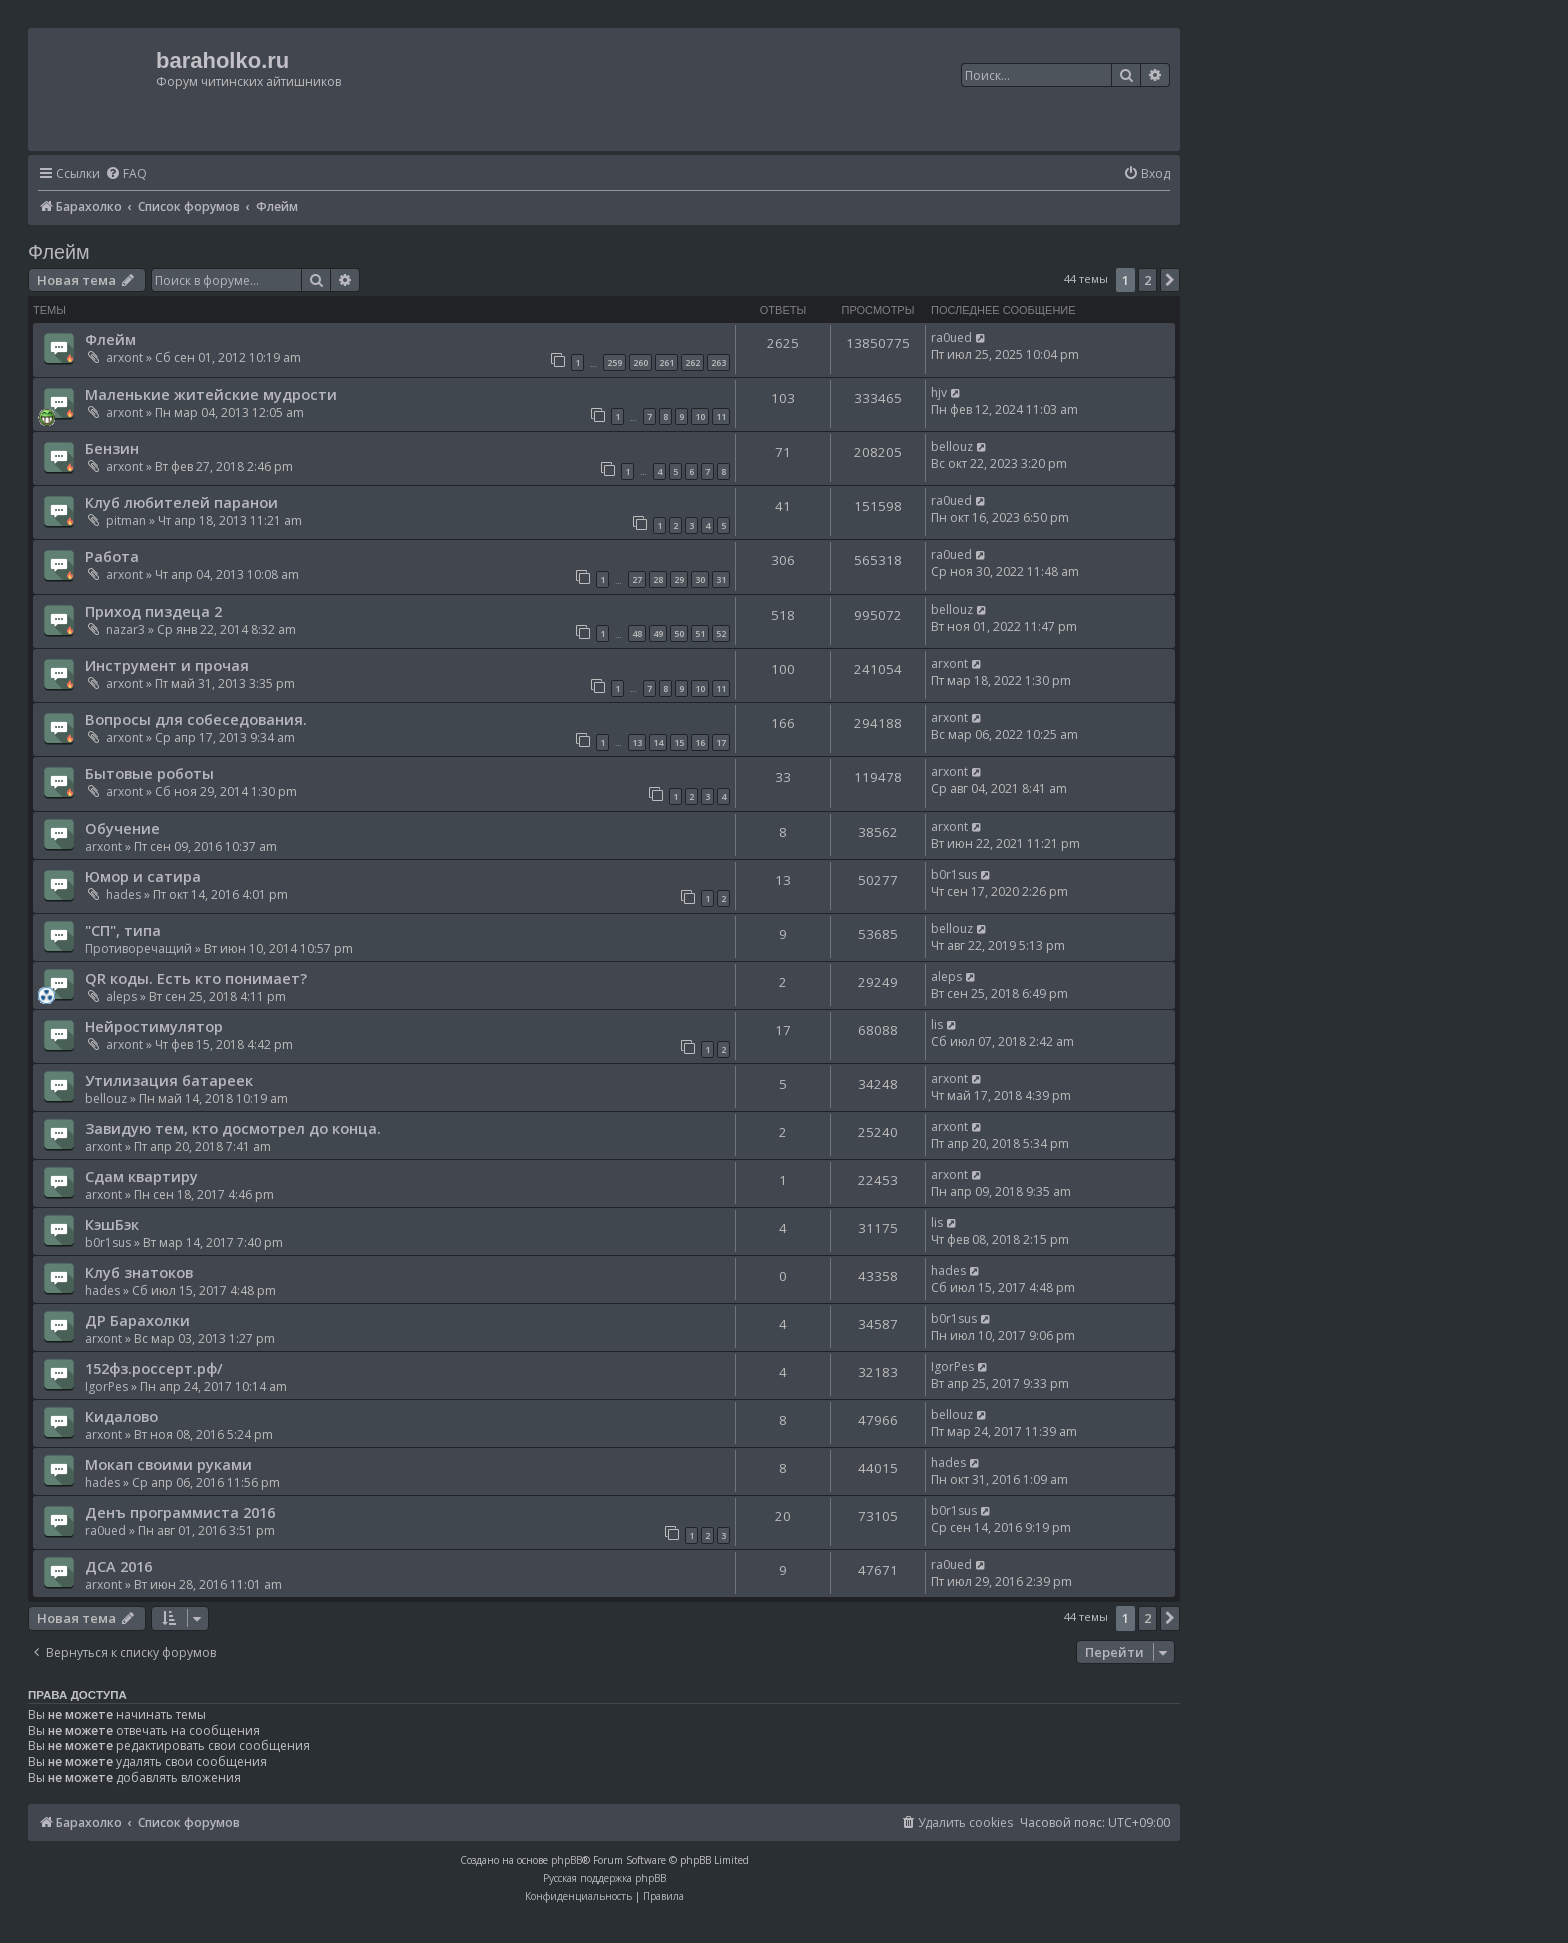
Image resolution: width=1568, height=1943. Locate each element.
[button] (1170, 280)
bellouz (952, 446)
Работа (112, 556)
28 (658, 579)
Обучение (122, 828)
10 (700, 416)
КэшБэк (112, 1224)
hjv (939, 392)
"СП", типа (123, 930)
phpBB (566, 1860)
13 (637, 742)
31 (721, 579)
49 (658, 633)
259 (614, 362)
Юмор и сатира (143, 876)
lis (937, 1024)
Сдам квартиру (141, 1176)
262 (692, 362)
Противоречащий (138, 948)
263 (718, 362)
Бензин (112, 448)
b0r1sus (954, 874)
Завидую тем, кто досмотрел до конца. (233, 1128)
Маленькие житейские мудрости (211, 394)
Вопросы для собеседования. (196, 719)
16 (700, 742)
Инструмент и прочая (167, 665)
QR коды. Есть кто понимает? (196, 978)
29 (679, 579)
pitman (126, 520)
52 (721, 633)
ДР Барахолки (137, 1320)
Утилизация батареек (169, 1080)
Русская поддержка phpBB (604, 1878)
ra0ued (951, 337)
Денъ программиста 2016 (180, 1512)
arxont (124, 357)
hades (123, 894)
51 (700, 633)
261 (666, 362)
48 (637, 633)
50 (679, 633)
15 (679, 742)
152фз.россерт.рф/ (154, 1368)
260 (640, 362)
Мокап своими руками (168, 1464)
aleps (121, 996)
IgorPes (106, 1386)
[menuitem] (126, 174)
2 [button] (1147, 280)
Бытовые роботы (149, 773)
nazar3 (125, 629)
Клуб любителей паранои (181, 502)
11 (721, 416)
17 (721, 742)
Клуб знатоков (139, 1272)
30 (700, 579)
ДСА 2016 (118, 1566)
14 (658, 742)
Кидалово (121, 1416)
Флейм (59, 252)
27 (637, 579)
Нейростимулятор (154, 1026)
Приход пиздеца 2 (153, 611)
